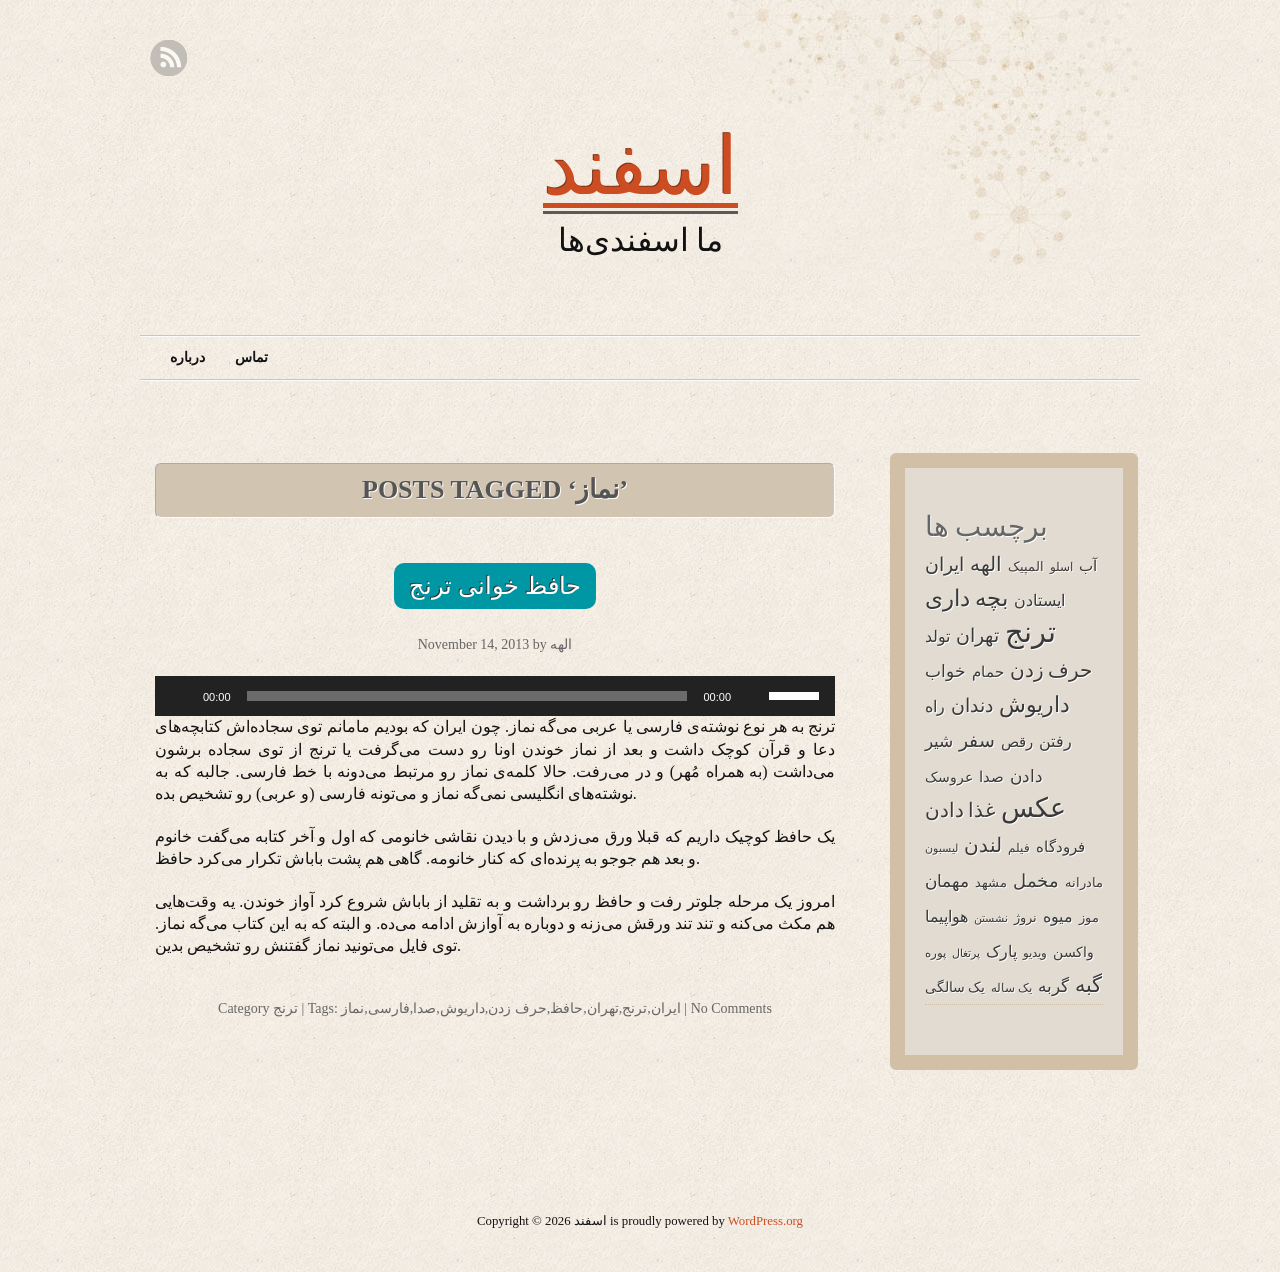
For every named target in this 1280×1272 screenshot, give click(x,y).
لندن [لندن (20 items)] (983, 844)
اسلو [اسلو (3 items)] (1061, 566)
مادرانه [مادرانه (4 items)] (1084, 882)
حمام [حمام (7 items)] (988, 671)
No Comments (731, 1008)
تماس (251, 357)
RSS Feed (168, 58)
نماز (352, 1008)
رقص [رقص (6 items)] (1017, 741)
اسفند (640, 164)
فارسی (389, 1008)
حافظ (566, 1008)
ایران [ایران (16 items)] (944, 564)
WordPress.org (765, 1221)
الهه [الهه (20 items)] (986, 563)
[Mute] (753, 696)
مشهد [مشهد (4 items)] (991, 882)
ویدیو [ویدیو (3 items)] (1035, 952)
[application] (495, 696)
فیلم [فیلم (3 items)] (1019, 847)
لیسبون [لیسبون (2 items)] (941, 848)
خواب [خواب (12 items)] (945, 670)
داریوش (462, 1008)
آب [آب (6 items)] (1088, 565)
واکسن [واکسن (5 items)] (1073, 951)
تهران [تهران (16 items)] (977, 635)
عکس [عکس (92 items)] (1033, 807)
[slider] (467, 696)
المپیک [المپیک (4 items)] (1026, 566)
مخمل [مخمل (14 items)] (1036, 880)
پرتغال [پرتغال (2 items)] (966, 953)
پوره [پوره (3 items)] (935, 952)
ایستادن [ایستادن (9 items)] (1039, 600)
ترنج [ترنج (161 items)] (1030, 631)
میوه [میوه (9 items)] (1058, 916)
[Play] (181, 696)
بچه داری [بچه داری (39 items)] (966, 597)
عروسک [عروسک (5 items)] (949, 776)
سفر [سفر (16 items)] (977, 740)
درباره (187, 357)
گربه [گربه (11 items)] (1053, 985)
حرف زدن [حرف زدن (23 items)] (1051, 669)
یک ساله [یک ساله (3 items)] (1011, 987)
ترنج (285, 1008)
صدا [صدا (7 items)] (991, 776)
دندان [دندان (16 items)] (972, 705)
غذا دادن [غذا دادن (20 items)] (960, 809)
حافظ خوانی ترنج (495, 586)
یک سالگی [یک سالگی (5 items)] (955, 986)
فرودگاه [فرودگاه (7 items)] (1060, 846)
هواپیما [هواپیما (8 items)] (946, 916)
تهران (603, 1008)
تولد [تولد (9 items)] (937, 636)
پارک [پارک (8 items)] (1001, 951)
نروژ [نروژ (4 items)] (1025, 917)
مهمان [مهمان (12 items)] (947, 880)
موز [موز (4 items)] (1089, 917)
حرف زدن (517, 1008)
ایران (666, 1008)
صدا (424, 1008)
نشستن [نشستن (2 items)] (991, 918)
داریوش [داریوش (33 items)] (1034, 703)
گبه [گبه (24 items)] (1088, 984)
